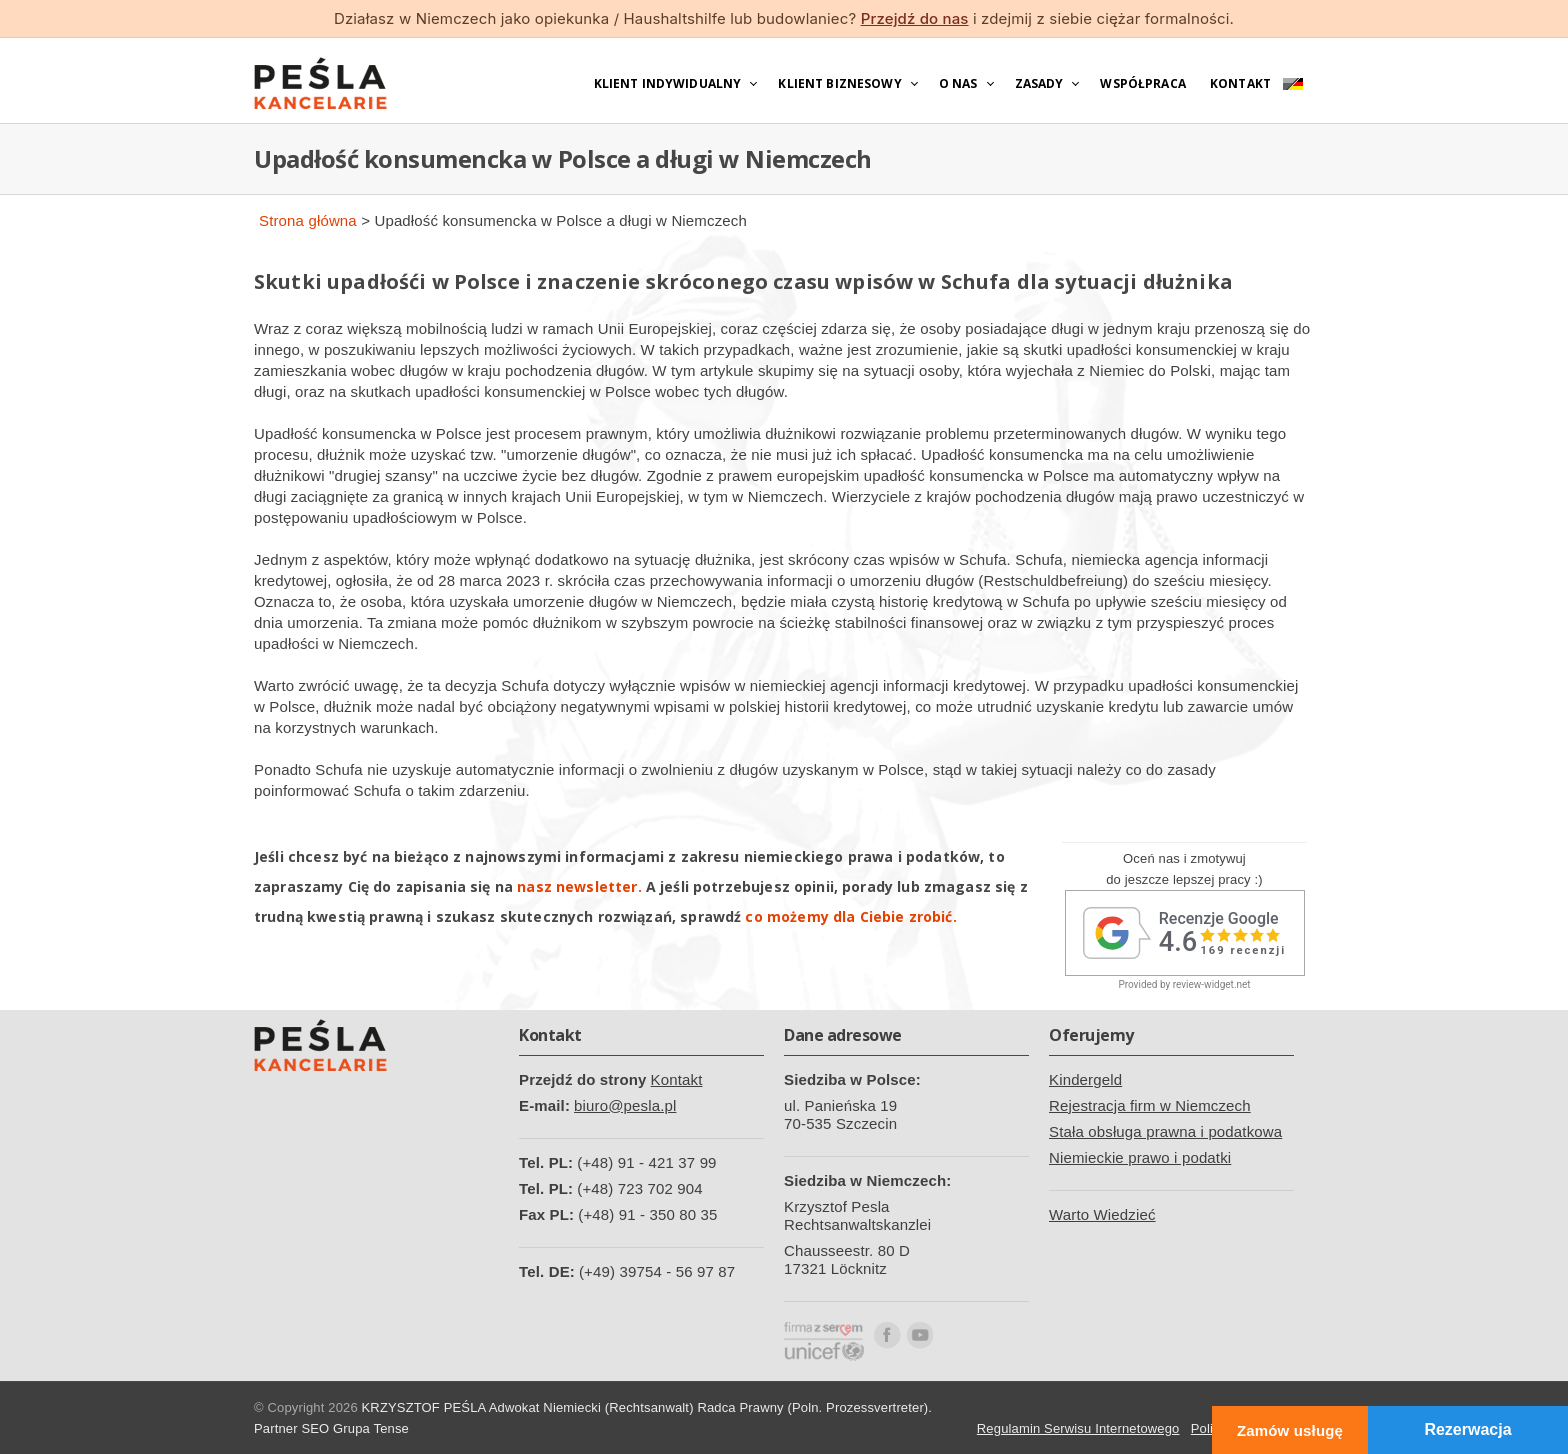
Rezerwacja (1467, 1429)
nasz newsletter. (579, 886)
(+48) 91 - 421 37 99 (646, 1162)
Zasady (1039, 83)
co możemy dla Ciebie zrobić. (850, 916)
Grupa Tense (371, 1428)
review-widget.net (1212, 984)
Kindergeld (1085, 1079)
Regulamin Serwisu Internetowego (1078, 1428)
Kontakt (1240, 83)
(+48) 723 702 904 (640, 1188)
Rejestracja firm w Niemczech (1150, 1105)
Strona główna (308, 220)
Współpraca (1143, 83)
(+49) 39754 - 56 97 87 (657, 1271)
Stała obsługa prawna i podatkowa (1165, 1131)
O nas (958, 83)
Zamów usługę (1290, 1430)
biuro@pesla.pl (625, 1105)
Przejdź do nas (915, 18)
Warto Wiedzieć (1102, 1214)
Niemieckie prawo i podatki (1140, 1157)
